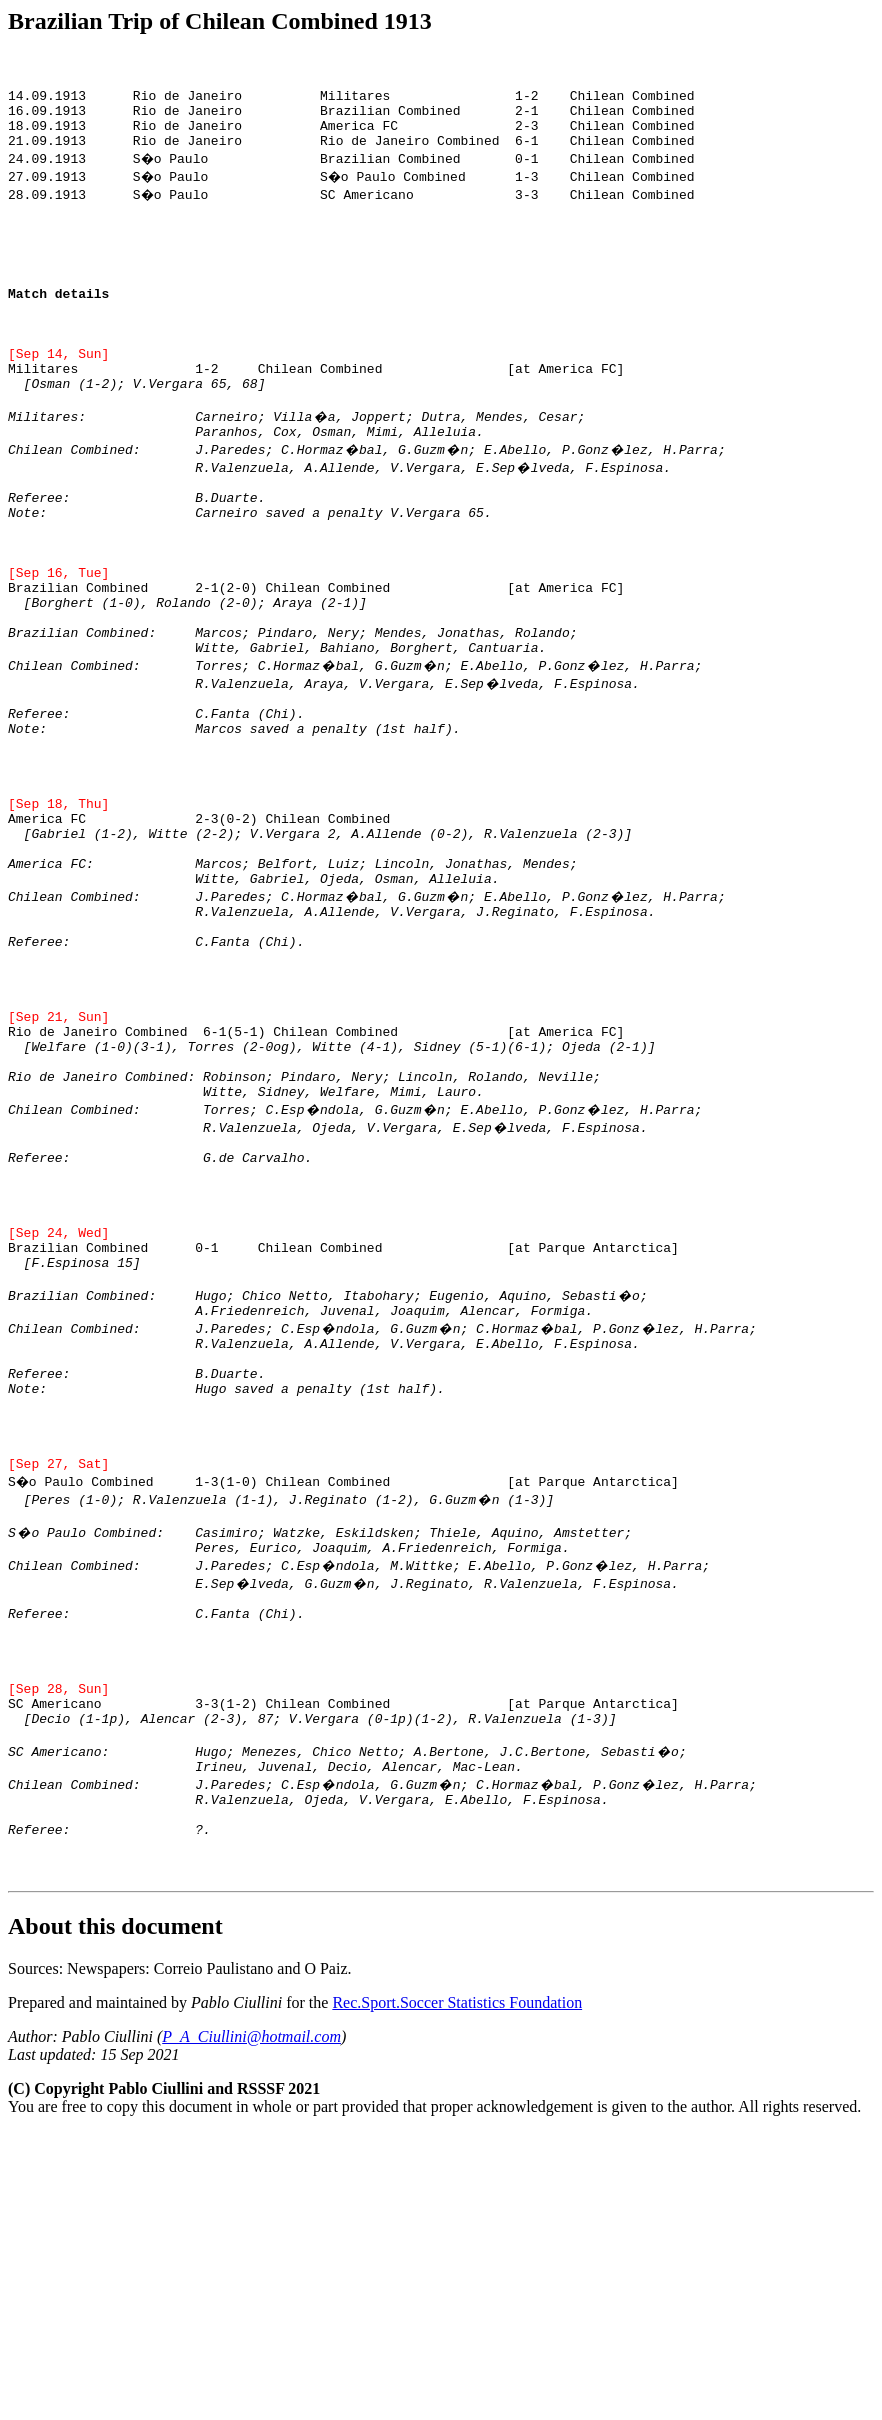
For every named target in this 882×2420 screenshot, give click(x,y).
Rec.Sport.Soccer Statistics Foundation (457, 2272)
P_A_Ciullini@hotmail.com (251, 2306)
